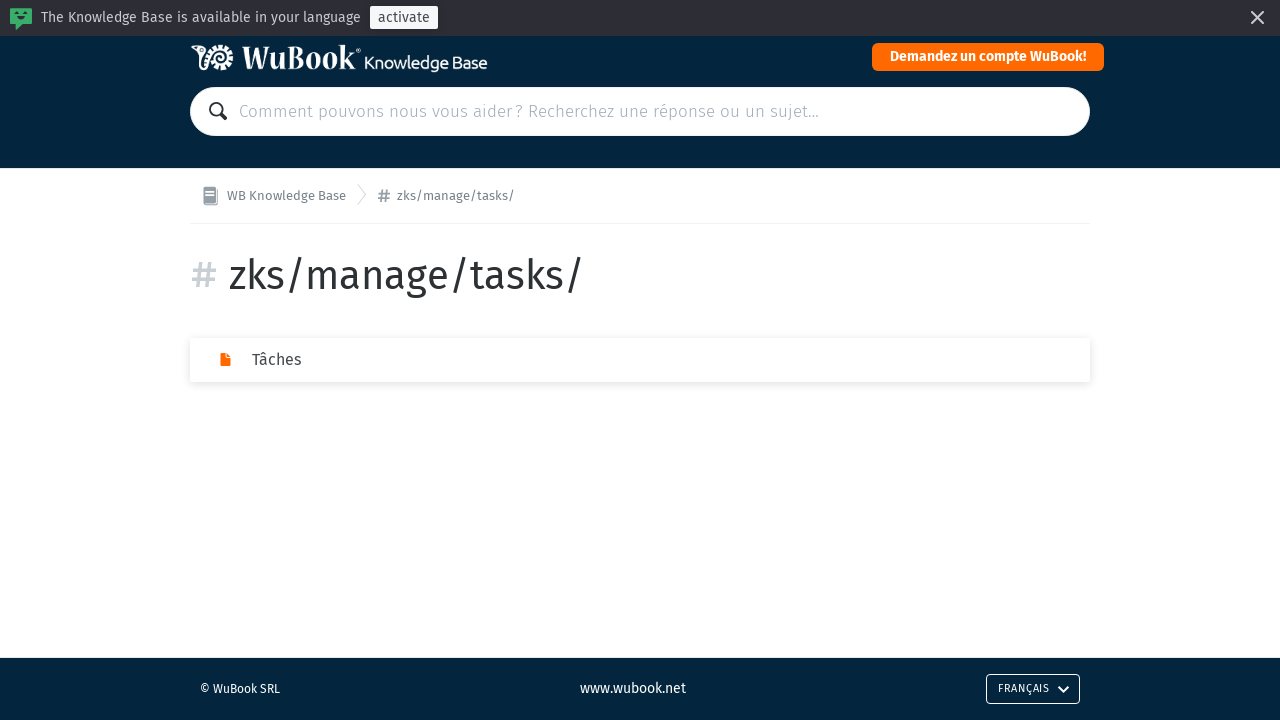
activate (404, 17)
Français (1034, 688)
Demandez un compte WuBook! (988, 56)
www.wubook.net (633, 688)
